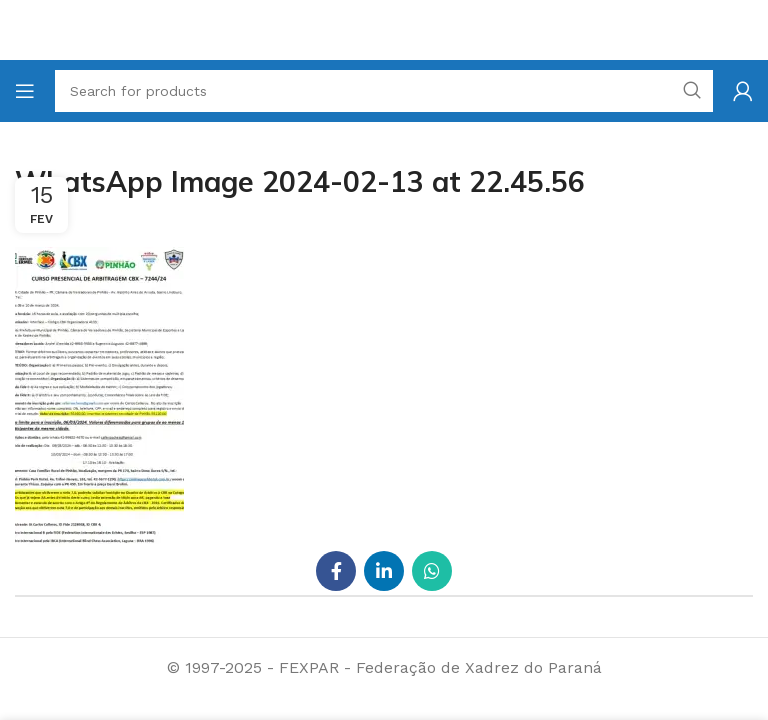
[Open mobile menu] (25, 91)
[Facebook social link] (336, 571)
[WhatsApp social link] (432, 571)
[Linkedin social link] (384, 571)
